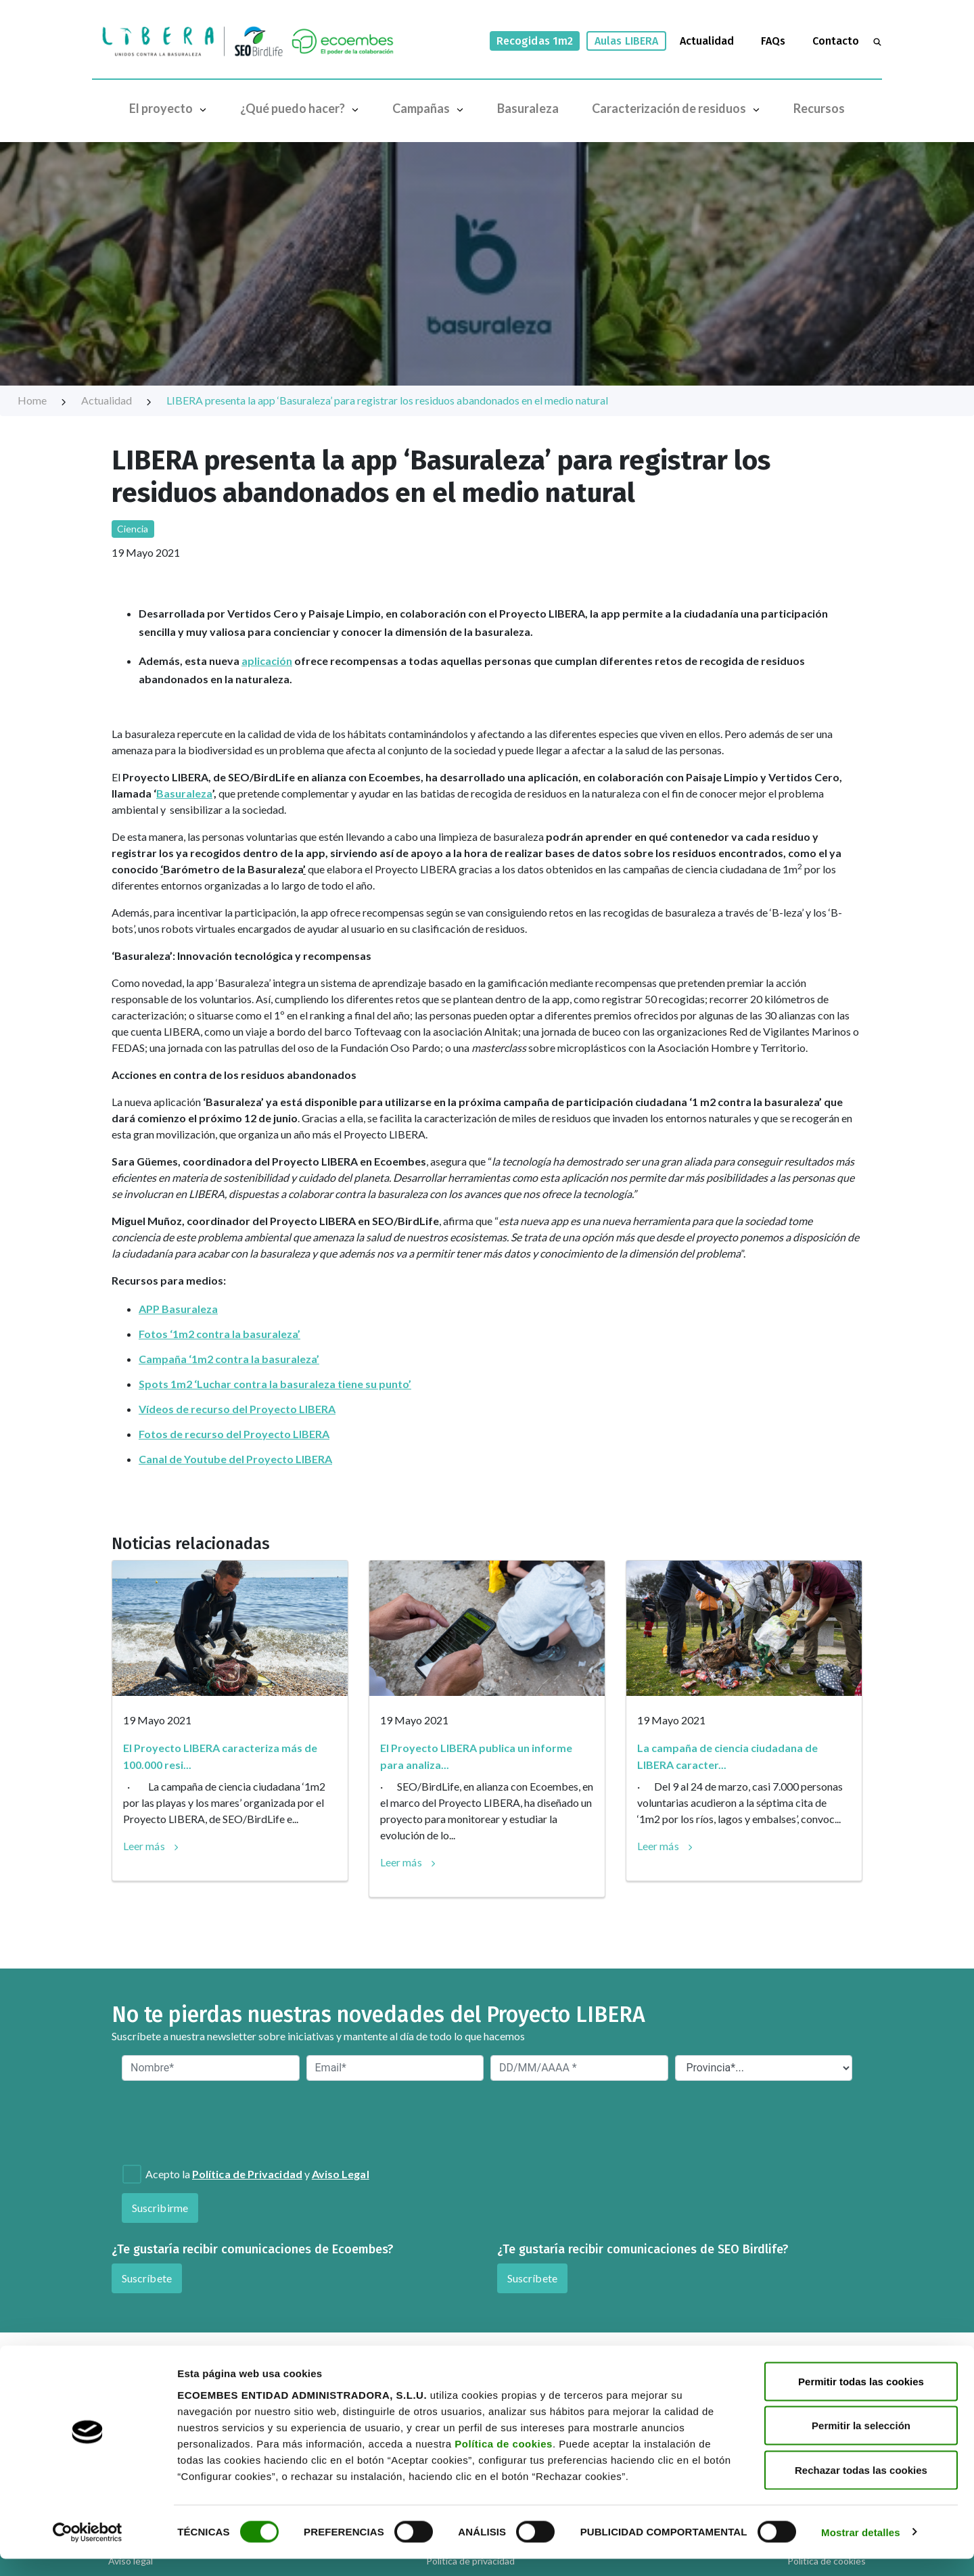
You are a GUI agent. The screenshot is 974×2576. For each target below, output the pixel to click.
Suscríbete (147, 2278)
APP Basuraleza (178, 1308)
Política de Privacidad (247, 2173)
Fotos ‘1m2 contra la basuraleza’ (219, 1333)
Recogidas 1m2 (534, 40)
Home (43, 400)
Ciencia (133, 528)
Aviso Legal (340, 2173)
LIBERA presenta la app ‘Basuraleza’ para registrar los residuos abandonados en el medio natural (387, 400)
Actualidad (707, 40)
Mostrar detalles (860, 2549)
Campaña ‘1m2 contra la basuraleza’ (229, 1358)
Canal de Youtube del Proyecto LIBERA (235, 1458)
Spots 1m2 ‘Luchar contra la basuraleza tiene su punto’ (275, 1383)
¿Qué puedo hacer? (302, 108)
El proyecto (170, 108)
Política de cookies (504, 2460)
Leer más (144, 1845)
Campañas (430, 108)
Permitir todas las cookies (861, 2398)
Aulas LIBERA (626, 40)
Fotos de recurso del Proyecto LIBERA (234, 1433)
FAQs (773, 40)
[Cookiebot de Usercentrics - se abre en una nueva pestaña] (87, 2549)
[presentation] (195, 2121)
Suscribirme (160, 2207)
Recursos (819, 108)
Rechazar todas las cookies (861, 2487)
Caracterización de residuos (679, 108)
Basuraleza (528, 108)
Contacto (835, 40)
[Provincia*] (764, 2068)
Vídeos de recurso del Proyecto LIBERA (237, 1408)
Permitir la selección (861, 2443)
